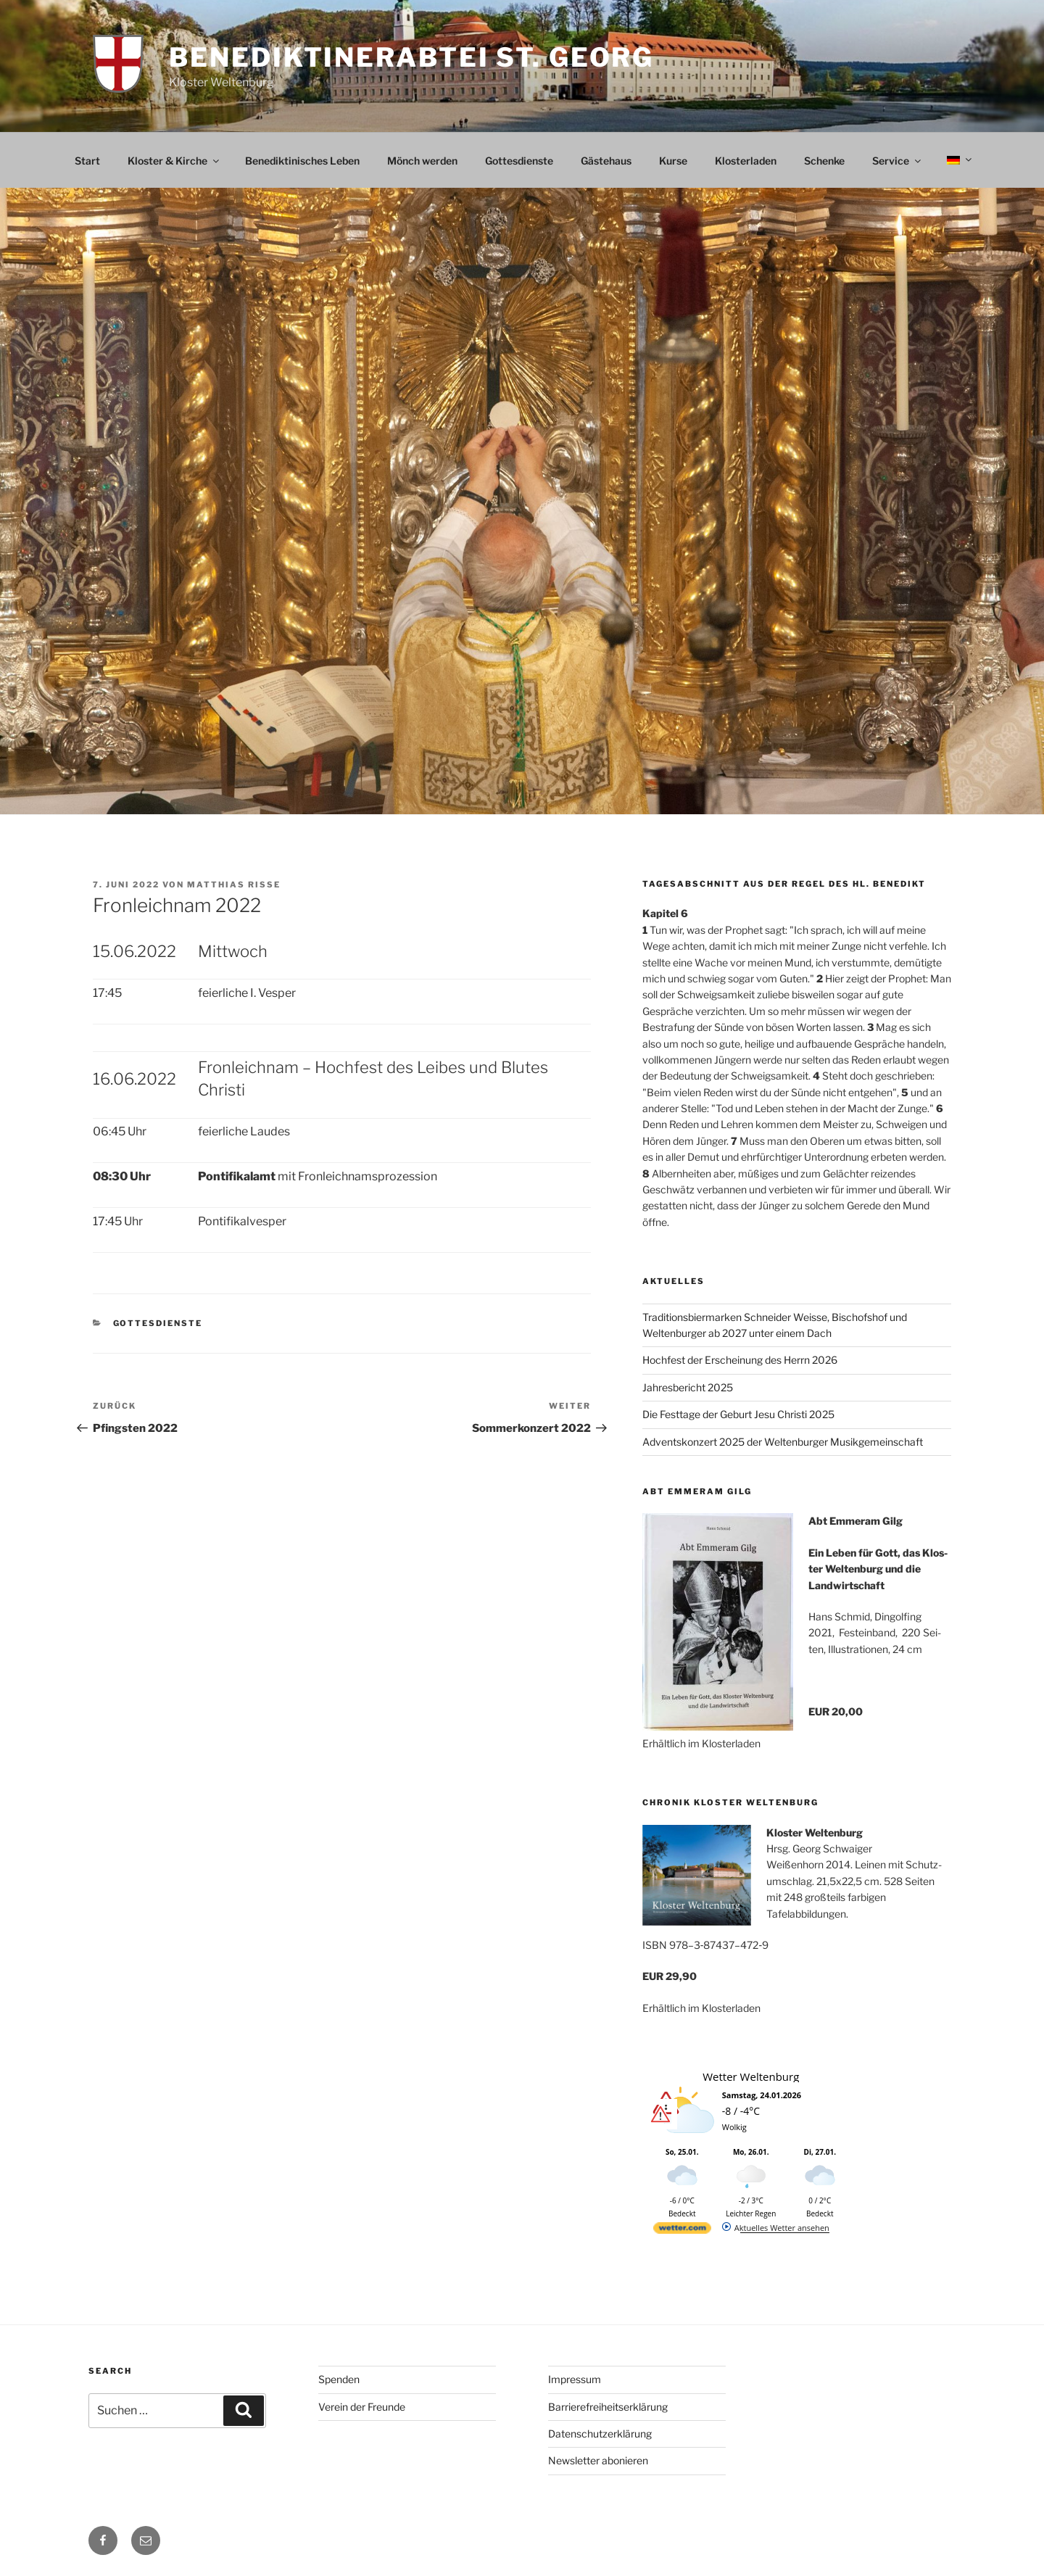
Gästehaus (606, 160)
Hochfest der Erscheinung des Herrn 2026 (739, 1360)
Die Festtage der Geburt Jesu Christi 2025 (738, 1414)
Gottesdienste (519, 160)
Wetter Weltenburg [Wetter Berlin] (751, 2076)
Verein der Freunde (361, 2407)
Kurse (673, 160)
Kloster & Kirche (174, 160)
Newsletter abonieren (598, 2460)
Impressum (574, 2379)
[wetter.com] (682, 2230)
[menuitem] (958, 160)
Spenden (339, 2379)
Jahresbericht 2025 (687, 1387)
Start (87, 160)
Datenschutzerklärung (600, 2433)
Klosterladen (745, 160)
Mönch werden (422, 160)
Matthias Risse (234, 884)
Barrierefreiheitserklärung (608, 2407)
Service (897, 160)
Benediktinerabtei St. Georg (411, 57)
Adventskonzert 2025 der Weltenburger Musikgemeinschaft (782, 1442)
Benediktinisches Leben (302, 160)
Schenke (824, 160)
